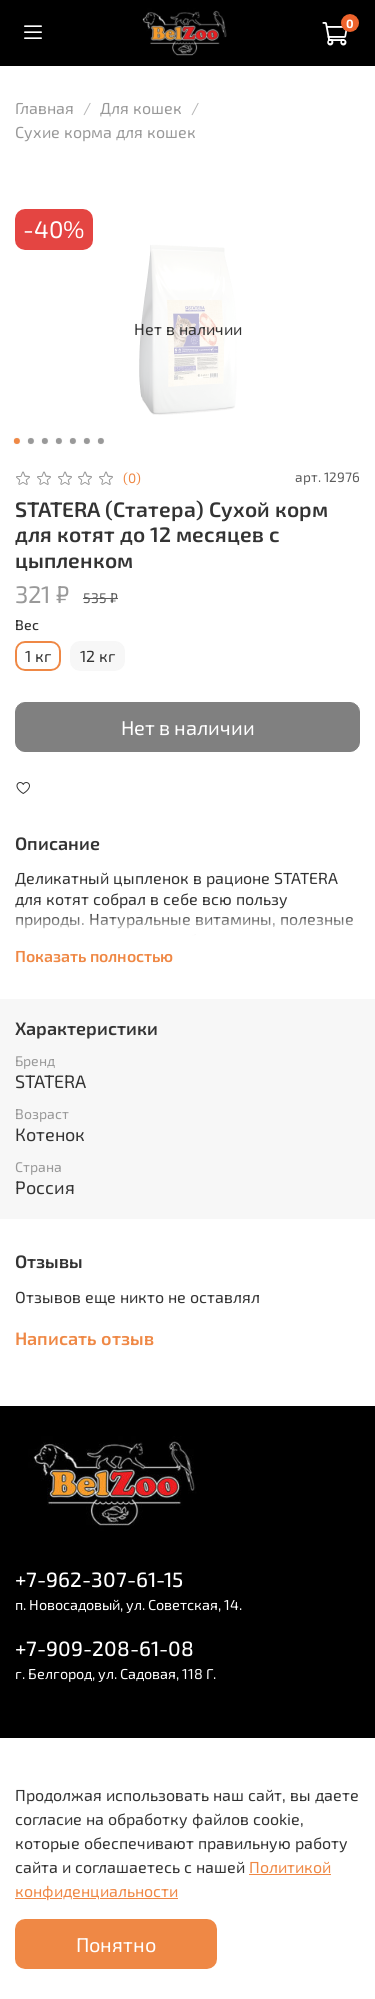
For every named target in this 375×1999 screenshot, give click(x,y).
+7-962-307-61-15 (99, 1578)
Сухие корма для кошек (105, 131)
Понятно (116, 1944)
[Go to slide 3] (44, 441)
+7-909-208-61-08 (104, 1647)
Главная (44, 107)
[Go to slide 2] (30, 441)
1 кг (38, 655)
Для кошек (141, 107)
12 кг (97, 655)
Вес (27, 625)
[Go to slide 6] (86, 441)
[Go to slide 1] (16, 441)
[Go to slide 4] (58, 441)
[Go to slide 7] (100, 441)
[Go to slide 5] (72, 441)
